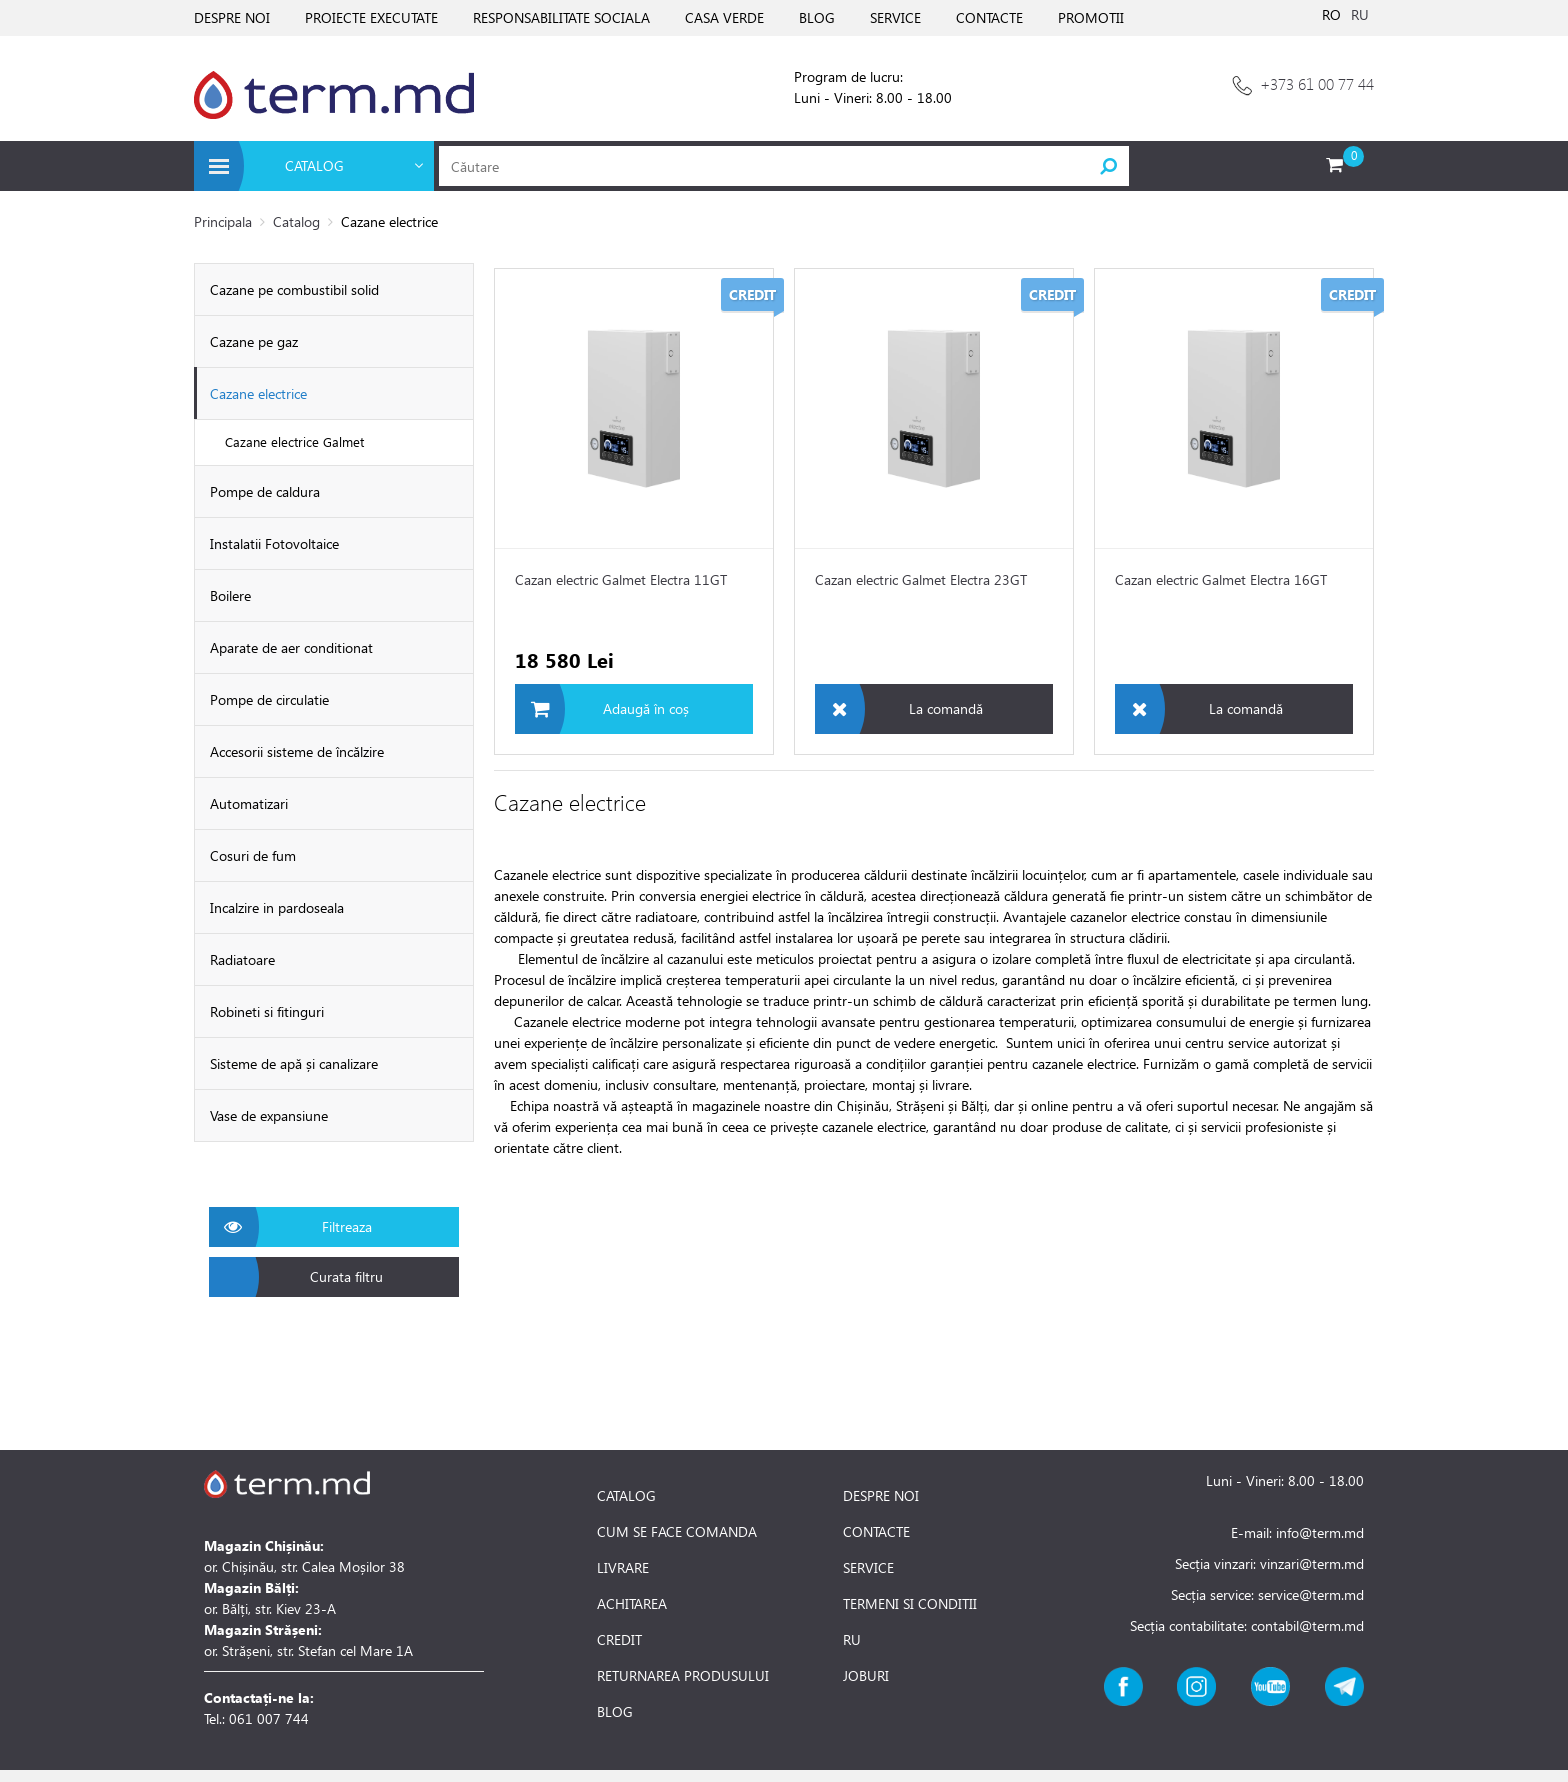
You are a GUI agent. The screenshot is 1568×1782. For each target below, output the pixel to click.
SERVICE (895, 17)
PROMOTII (1091, 17)
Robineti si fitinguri (267, 1011)
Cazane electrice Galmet (294, 441)
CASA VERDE (724, 17)
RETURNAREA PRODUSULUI (683, 1676)
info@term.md (1320, 1532)
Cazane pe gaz (254, 341)
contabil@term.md (1307, 1625)
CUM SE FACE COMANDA (677, 1532)
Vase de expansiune (269, 1115)
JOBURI (866, 1676)
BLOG (817, 17)
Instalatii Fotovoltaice (274, 543)
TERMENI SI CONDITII (910, 1604)
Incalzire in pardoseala (277, 907)
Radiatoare (242, 959)
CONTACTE (989, 17)
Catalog (296, 221)
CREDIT (619, 1640)
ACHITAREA (632, 1604)
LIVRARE (623, 1568)
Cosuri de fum (253, 855)
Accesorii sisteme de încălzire (297, 751)
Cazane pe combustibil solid (294, 289)
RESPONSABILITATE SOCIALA (561, 17)
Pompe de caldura (265, 491)
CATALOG (626, 1496)
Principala (223, 221)
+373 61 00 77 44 (1317, 83)
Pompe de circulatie (269, 699)
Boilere (230, 595)
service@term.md (1311, 1594)
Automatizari (249, 803)
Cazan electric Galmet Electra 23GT (921, 579)
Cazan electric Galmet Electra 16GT (1221, 579)
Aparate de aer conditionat (291, 647)
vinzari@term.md (1312, 1563)
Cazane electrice (258, 393)
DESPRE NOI (232, 17)
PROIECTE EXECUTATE (371, 17)
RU (1360, 14)
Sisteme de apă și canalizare (294, 1063)
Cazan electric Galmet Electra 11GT (621, 579)
